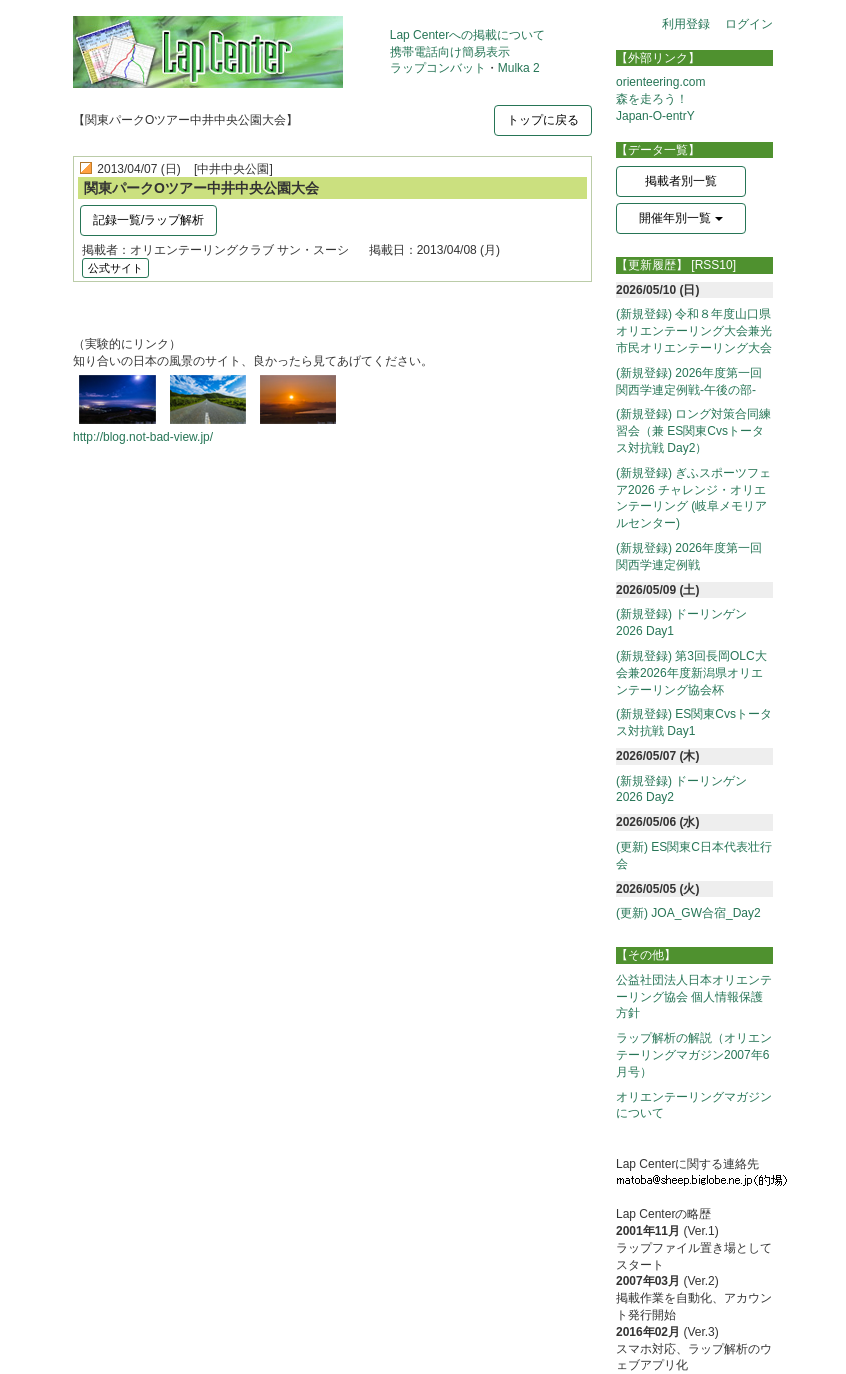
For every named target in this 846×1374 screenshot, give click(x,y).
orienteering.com (660, 82)
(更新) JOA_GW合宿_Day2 (688, 913)
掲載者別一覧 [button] (681, 181)
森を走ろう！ (652, 99)
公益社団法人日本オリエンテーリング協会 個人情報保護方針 (694, 997)
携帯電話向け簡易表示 (450, 52)
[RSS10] (713, 265)
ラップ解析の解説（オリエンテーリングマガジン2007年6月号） (694, 1055)
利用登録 (686, 24)
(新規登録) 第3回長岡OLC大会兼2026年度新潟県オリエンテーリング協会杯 (691, 673)
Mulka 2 (519, 68)
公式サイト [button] (115, 268)
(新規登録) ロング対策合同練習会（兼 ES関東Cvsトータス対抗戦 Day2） (693, 431)
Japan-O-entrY (655, 116)
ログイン (749, 24)
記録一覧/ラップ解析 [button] (148, 220)
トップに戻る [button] (543, 120)
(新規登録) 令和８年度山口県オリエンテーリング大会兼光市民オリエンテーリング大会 (694, 331)
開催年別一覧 (680, 218)
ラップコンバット (438, 68)
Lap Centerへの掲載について (467, 35)
